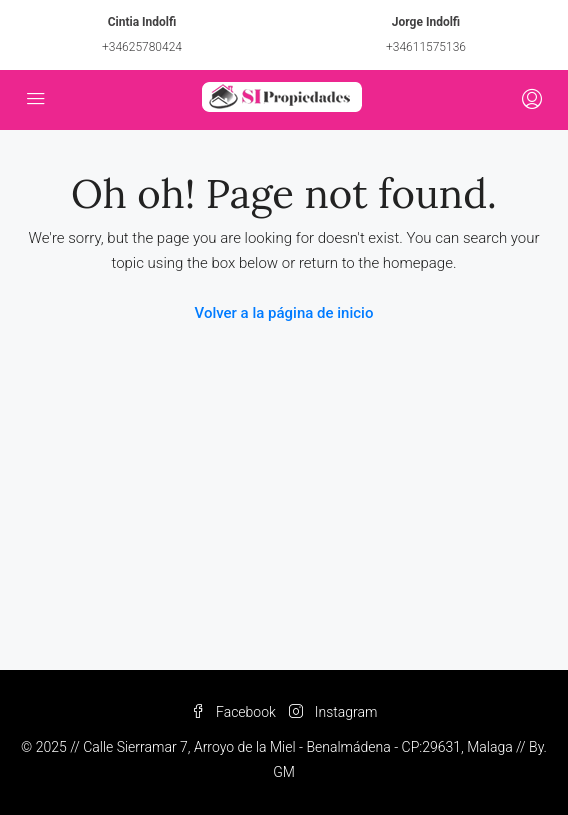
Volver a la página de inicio (284, 313)
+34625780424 (142, 47)
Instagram (333, 712)
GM (284, 772)
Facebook (233, 712)
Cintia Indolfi (142, 22)
